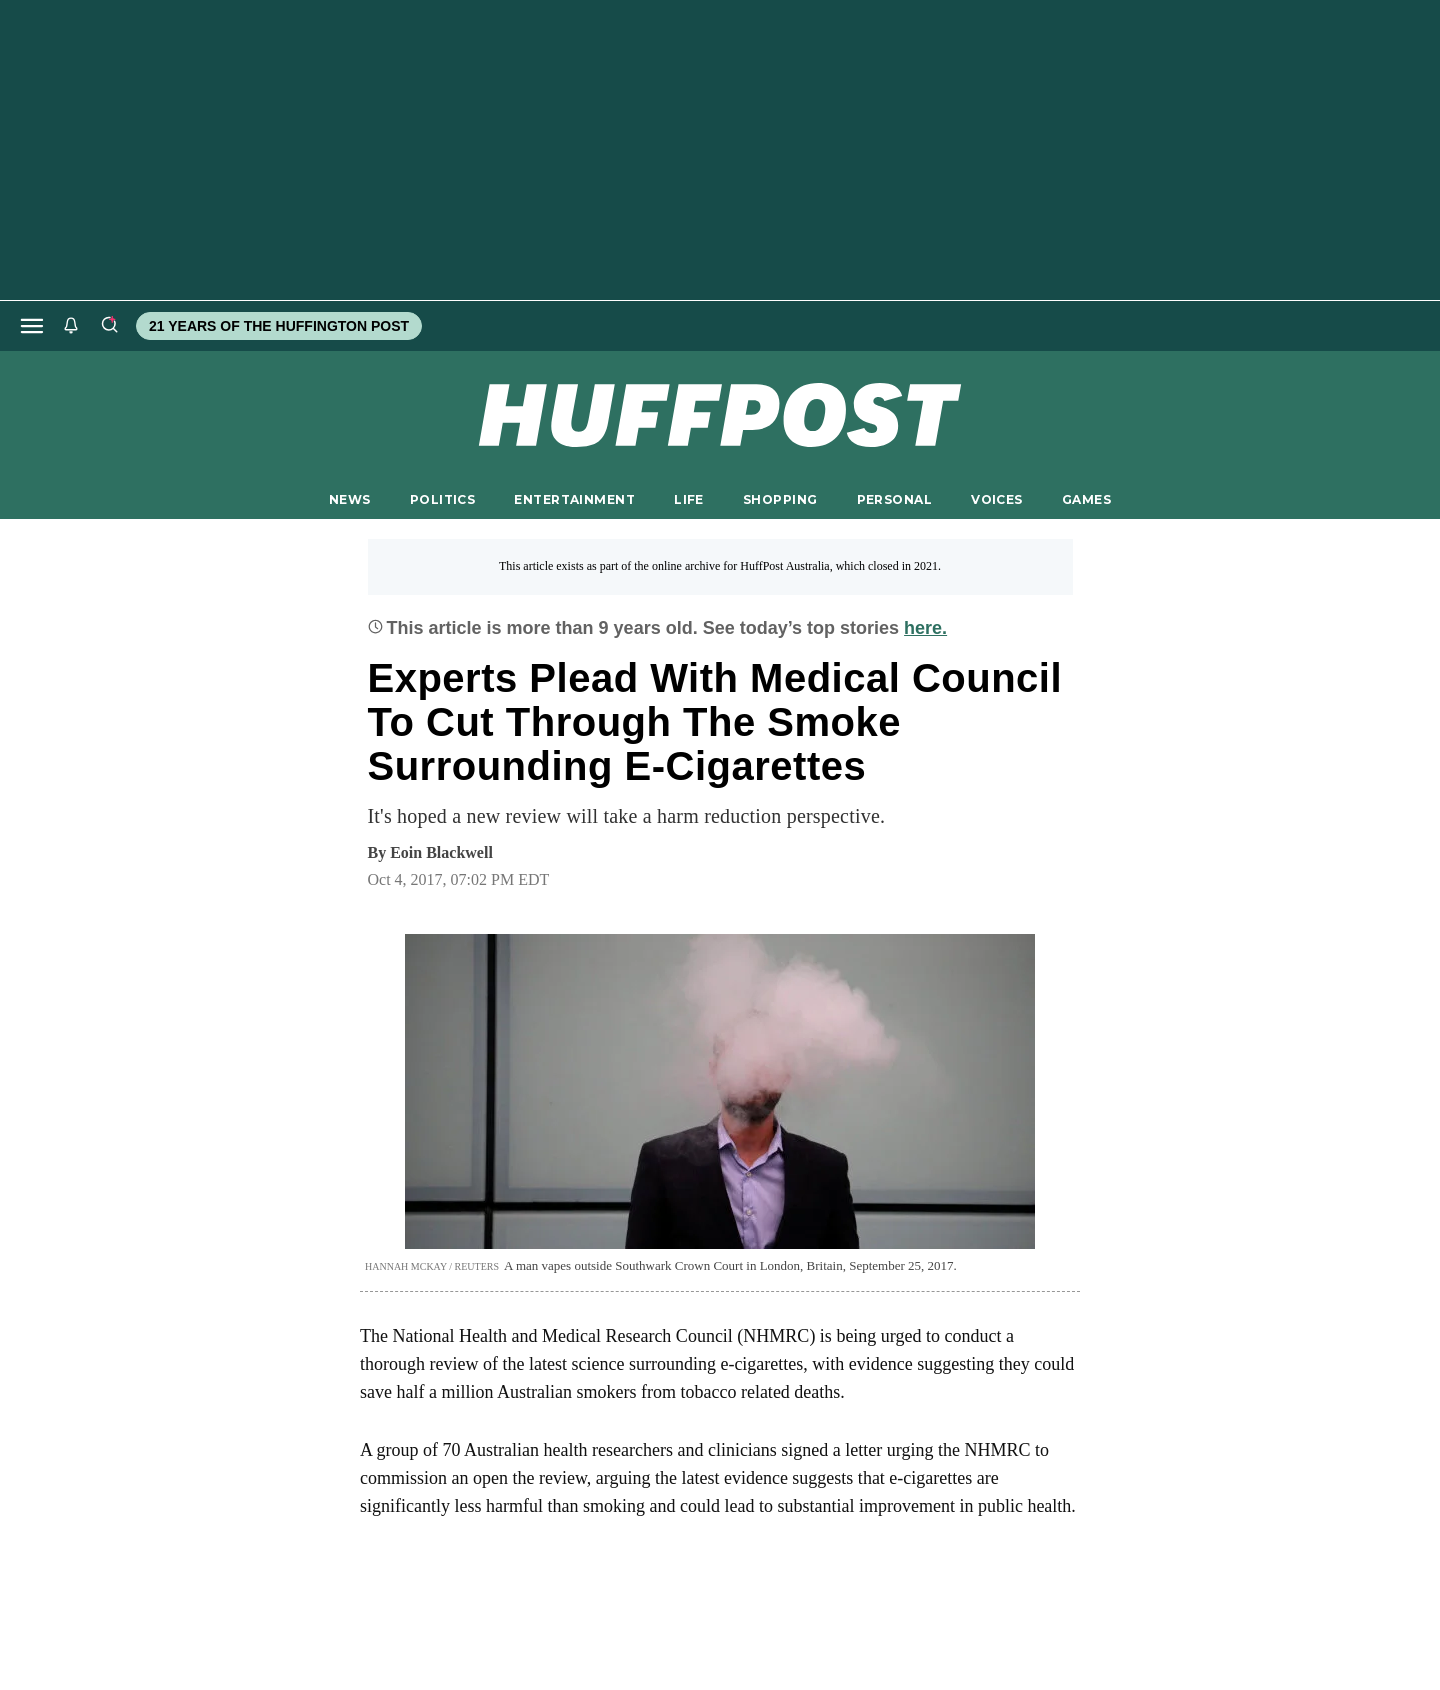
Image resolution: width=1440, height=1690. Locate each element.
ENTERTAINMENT (574, 499)
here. (925, 628)
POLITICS (442, 499)
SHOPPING (780, 499)
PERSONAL (894, 499)
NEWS (350, 499)
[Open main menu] (32, 326)
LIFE (689, 499)
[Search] (109, 326)
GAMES (1086, 499)
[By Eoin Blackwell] (441, 853)
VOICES (997, 499)
